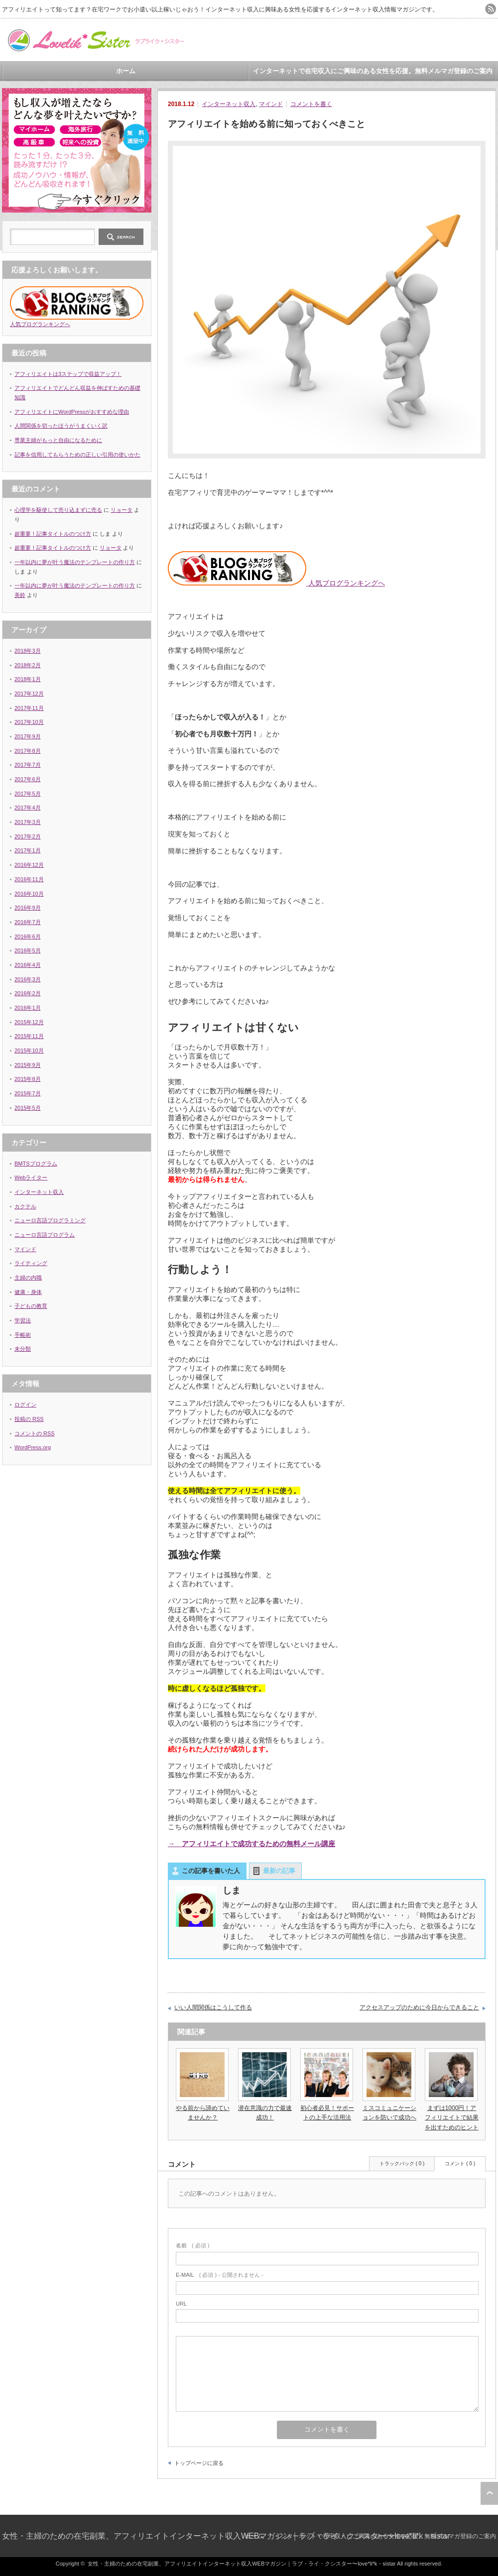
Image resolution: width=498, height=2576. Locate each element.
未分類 (22, 1349)
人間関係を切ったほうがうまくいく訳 (61, 426)
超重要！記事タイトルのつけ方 (52, 534)
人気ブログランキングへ (276, 583)
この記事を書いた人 (211, 1870)
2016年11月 (29, 879)
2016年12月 (29, 865)
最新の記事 (279, 1870)
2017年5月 (27, 794)
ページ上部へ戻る (489, 2493)
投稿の (29, 1419)
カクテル (25, 1206)
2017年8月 (27, 751)
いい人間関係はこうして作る (213, 2007)
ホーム (125, 71)
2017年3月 (27, 822)
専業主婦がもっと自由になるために (58, 440)
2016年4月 (27, 965)
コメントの (34, 1433)
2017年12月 (29, 694)
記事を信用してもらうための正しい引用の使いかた (77, 455)
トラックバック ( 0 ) (402, 2163)
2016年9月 (27, 908)
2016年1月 (27, 1008)
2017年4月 (27, 808)
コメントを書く (311, 104)
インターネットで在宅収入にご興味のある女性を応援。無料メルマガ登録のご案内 (373, 71)
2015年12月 (29, 1022)
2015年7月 (27, 1093)
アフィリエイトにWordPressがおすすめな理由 (71, 412)
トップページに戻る (199, 2463)
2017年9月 (27, 736)
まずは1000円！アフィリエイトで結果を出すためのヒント (452, 2117)
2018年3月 (27, 651)
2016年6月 (27, 936)
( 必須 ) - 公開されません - (219, 2275)
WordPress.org (32, 1447)
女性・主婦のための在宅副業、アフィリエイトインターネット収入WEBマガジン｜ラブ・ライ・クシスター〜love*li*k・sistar (226, 2536)
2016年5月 (27, 950)
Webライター (30, 1177)
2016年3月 (27, 979)
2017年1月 (27, 850)
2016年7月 (27, 922)
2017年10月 (29, 722)
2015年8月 (27, 1079)
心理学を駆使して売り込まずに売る (58, 510)
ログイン (25, 1404)
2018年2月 (27, 665)
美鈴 (19, 595)
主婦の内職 (28, 1278)
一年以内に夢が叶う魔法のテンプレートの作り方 (74, 562)
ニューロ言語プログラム (44, 1235)
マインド (271, 104)
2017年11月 (29, 708)
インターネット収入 (228, 104)
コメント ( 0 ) (460, 2163)
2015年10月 (29, 1051)
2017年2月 (27, 836)
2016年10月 (29, 894)
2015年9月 (27, 1065)
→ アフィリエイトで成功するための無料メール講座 (251, 1844)
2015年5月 (27, 1108)
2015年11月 (29, 1036)
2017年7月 (27, 765)
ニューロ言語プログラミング (50, 1220)
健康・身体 (28, 1292)
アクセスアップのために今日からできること (419, 2007)
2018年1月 (27, 679)
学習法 (22, 1320)
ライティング (30, 1263)
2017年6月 (27, 779)
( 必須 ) (192, 2245)
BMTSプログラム (35, 1164)
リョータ (121, 510)
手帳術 (22, 1335)
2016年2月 (27, 993)
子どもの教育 (30, 1306)
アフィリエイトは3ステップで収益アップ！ (68, 374)
